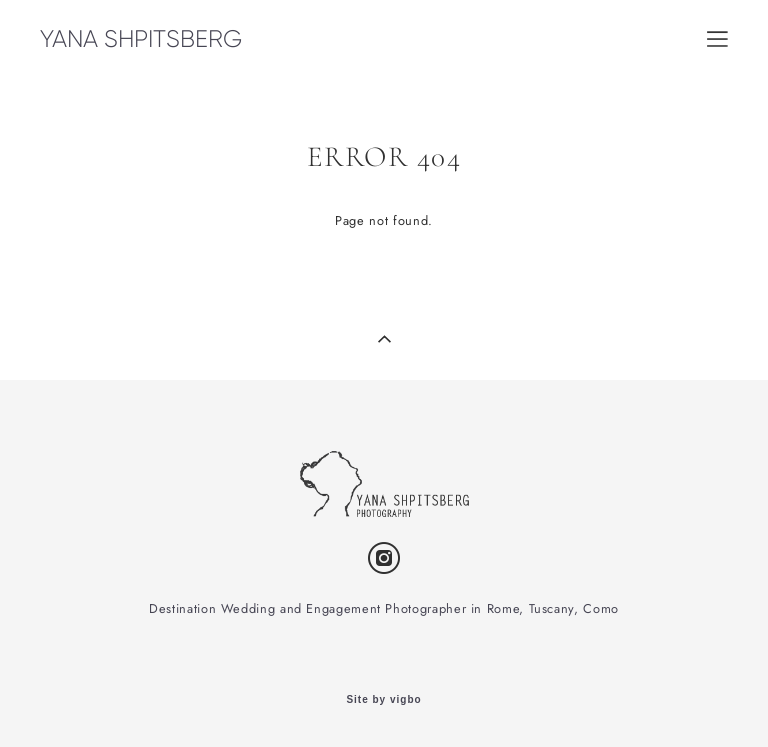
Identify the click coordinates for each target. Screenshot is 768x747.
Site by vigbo (383, 700)
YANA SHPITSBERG (141, 39)
